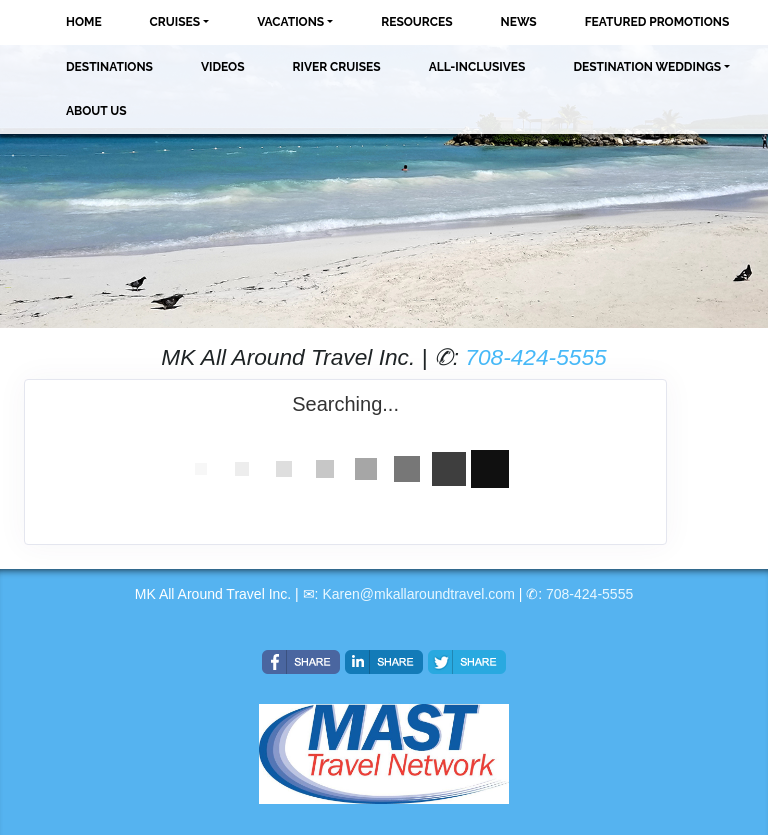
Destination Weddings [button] (647, 67)
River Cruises (337, 67)
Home (84, 22)
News (519, 22)
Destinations (109, 67)
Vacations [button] (290, 22)
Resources (416, 22)
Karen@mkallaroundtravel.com (418, 594)
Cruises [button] (175, 22)
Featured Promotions (657, 22)
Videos (223, 67)
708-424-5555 (535, 357)
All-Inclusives (477, 67)
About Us (96, 111)
